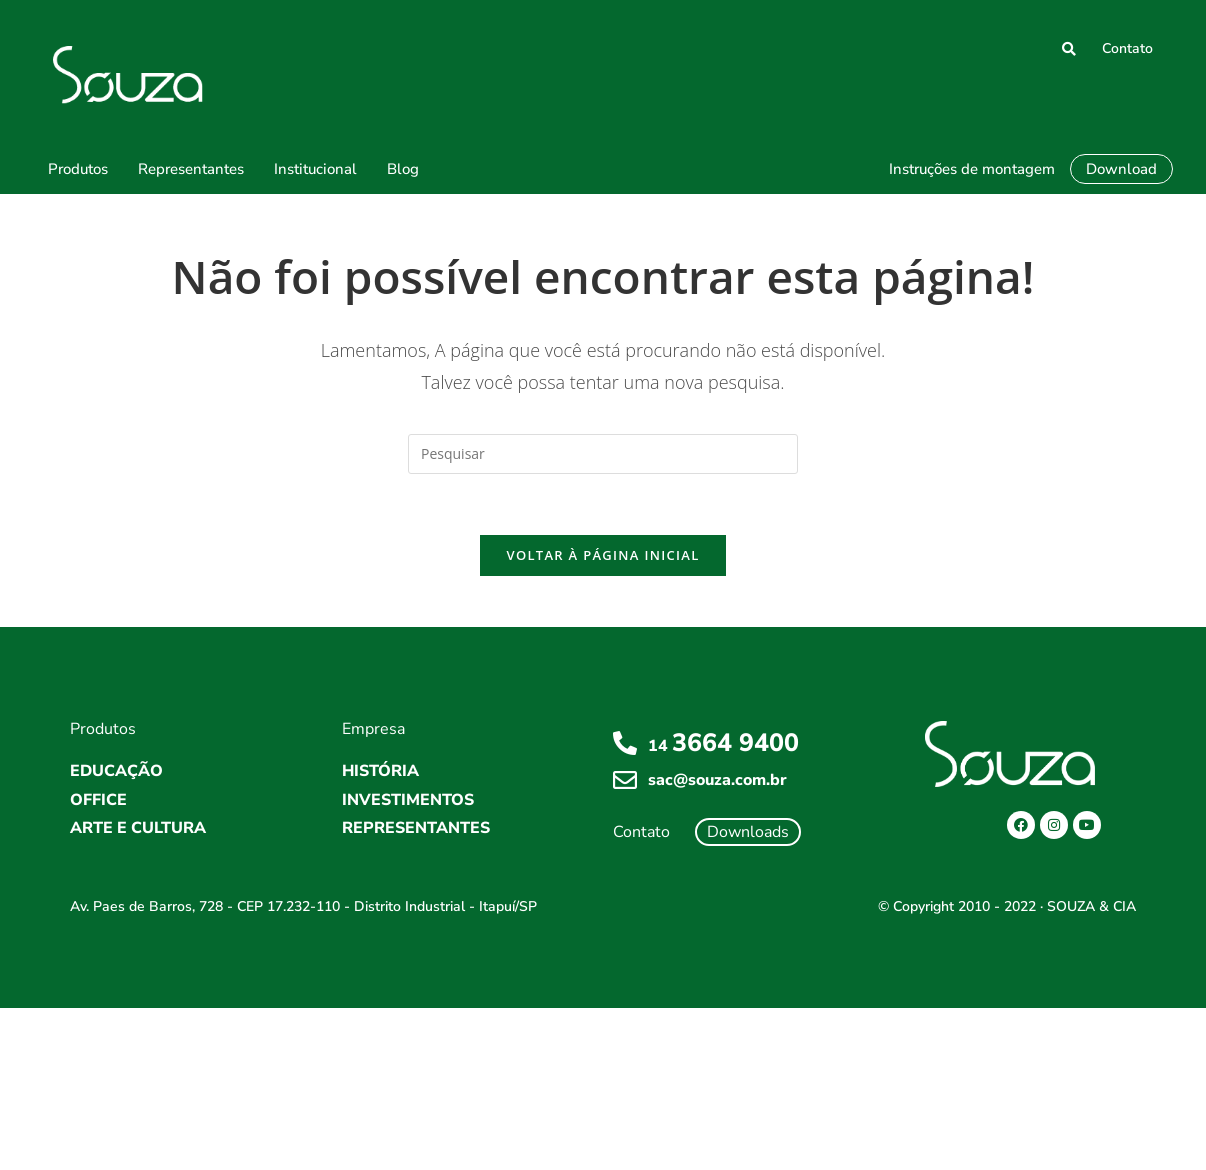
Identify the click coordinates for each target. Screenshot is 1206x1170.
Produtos (78, 169)
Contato (1127, 48)
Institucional (315, 169)
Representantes (191, 169)
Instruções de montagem (972, 169)
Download (1121, 169)
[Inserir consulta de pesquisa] (603, 454)
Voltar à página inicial (602, 555)
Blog (403, 169)
